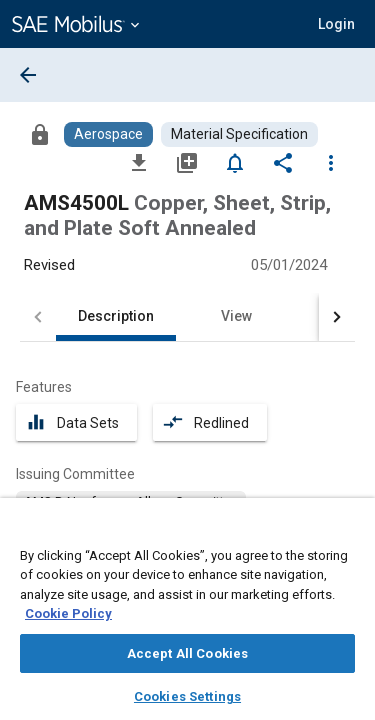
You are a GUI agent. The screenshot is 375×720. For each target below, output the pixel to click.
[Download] (139, 162)
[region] (187, 615)
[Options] (331, 162)
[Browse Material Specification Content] (239, 134)
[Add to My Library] (187, 162)
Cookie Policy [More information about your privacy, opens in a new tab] (68, 613)
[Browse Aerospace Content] (108, 134)
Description (116, 316)
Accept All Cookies (187, 653)
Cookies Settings (187, 696)
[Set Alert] (235, 162)
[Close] (349, 532)
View (236, 316)
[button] (336, 24)
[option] (131, 502)
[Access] (40, 134)
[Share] (283, 162)
